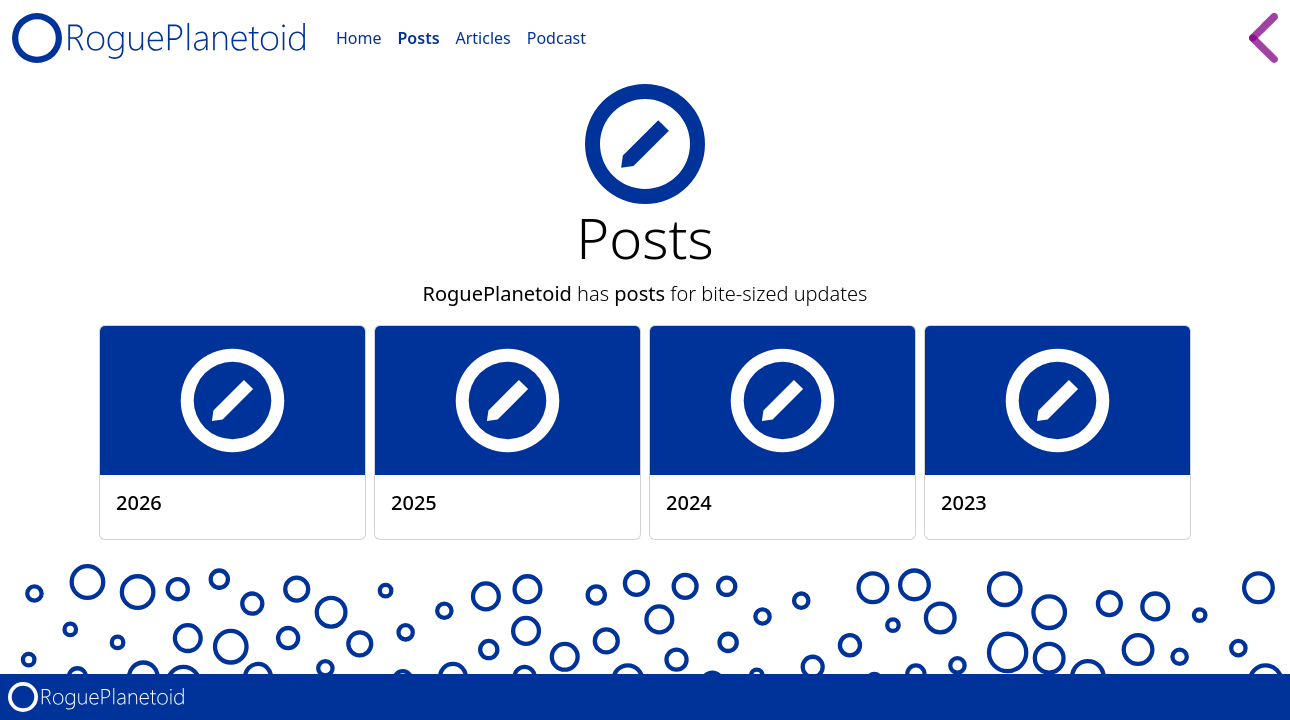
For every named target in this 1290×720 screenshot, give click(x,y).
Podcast (556, 38)
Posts (419, 38)
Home (359, 38)
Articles (483, 38)
